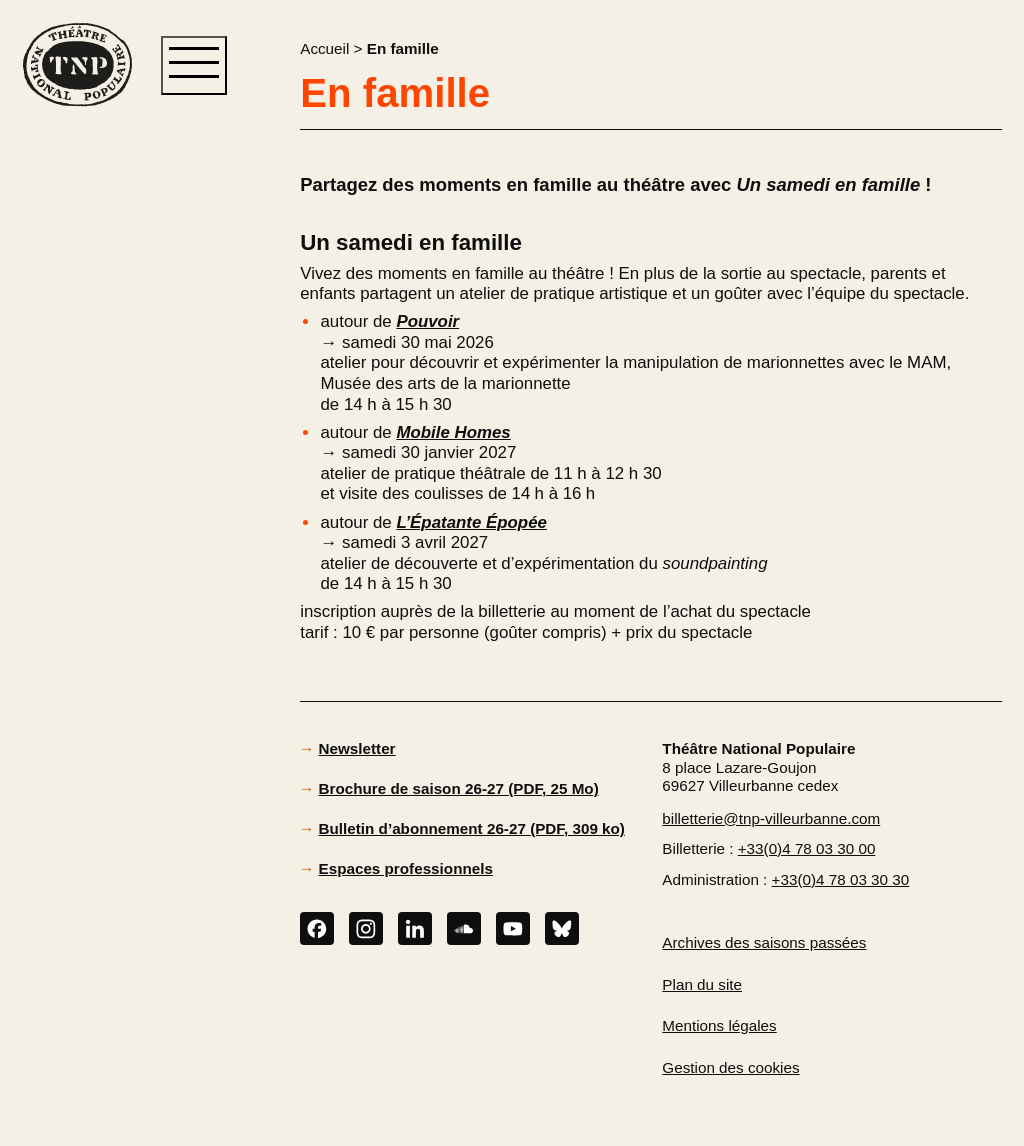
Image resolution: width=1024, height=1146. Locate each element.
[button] (77, 431)
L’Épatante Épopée (471, 522)
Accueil (324, 48)
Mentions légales (719, 1025)
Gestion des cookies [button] (730, 1067)
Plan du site (702, 984)
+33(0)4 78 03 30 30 (841, 879)
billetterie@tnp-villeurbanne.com (771, 818)
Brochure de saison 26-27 (459, 788)
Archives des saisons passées (764, 942)
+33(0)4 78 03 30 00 (807, 848)
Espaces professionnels (406, 868)
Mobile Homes (453, 432)
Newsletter (357, 748)
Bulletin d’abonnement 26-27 (472, 828)
